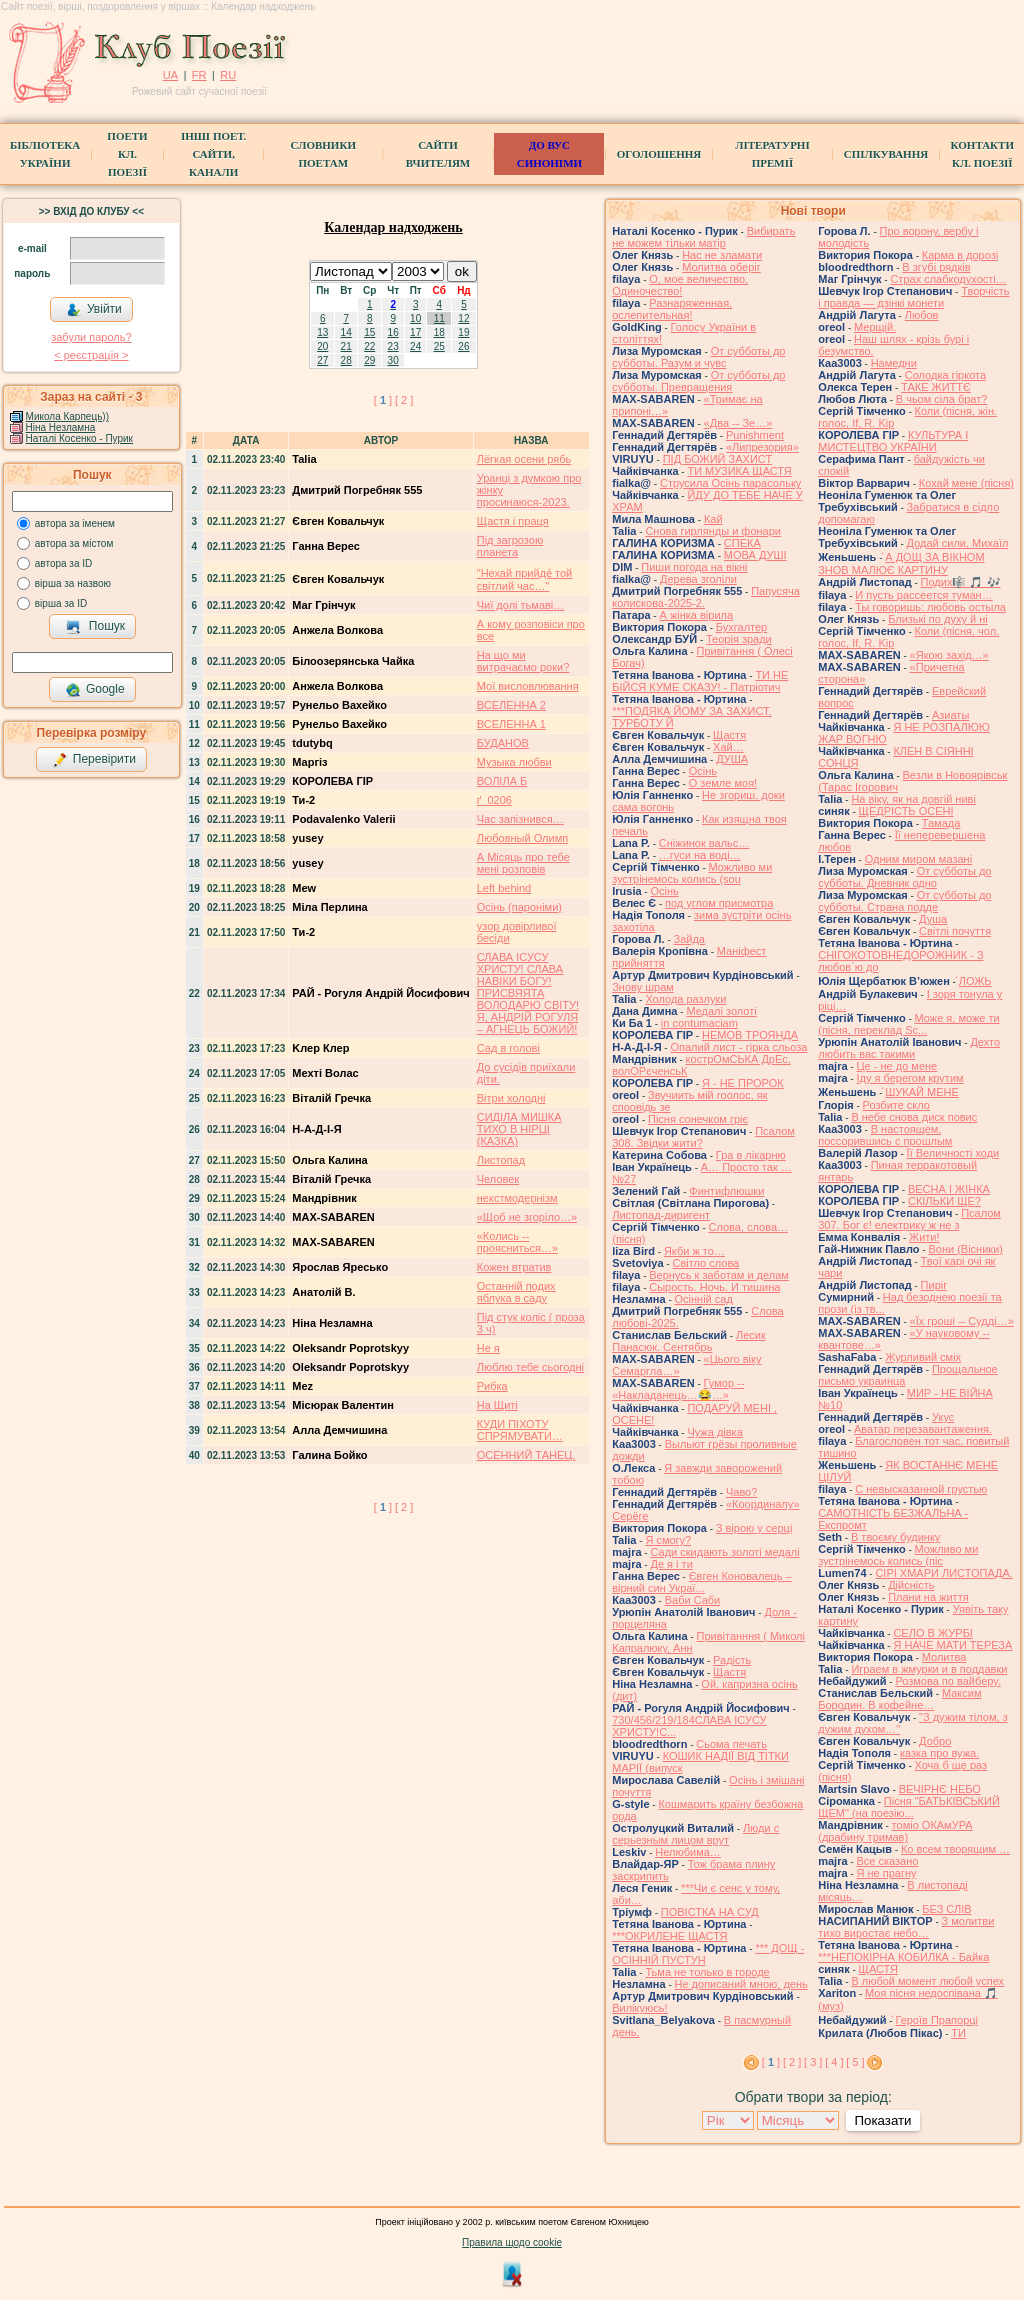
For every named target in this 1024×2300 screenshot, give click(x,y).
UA (170, 75)
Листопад (501, 1160)
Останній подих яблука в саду (516, 1292)
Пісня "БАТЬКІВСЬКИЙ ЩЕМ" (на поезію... (909, 1807)
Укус (943, 1417)
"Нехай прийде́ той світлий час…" (524, 579)
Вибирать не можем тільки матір (703, 237)
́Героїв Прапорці (936, 2020)
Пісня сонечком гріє (698, 1119)
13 (322, 332)
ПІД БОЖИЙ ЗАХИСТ (717, 459)
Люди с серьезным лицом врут (695, 1834)
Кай (713, 519)
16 (393, 332)
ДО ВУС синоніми (549, 154)
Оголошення (659, 154)
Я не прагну (886, 1873)
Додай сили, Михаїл (958, 543)
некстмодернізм (517, 1198)
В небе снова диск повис (914, 1117)
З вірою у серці (754, 1528)
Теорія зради (739, 639)
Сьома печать (731, 1744)
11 (439, 318)
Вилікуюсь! (639, 2008)
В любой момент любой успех (927, 1981)
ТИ (958, 2033)
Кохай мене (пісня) (966, 483)
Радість (732, 1660)
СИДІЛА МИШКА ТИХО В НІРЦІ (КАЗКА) (519, 1129)
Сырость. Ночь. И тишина (714, 1287)
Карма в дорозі (960, 255)
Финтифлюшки (726, 1191)
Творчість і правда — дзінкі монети (913, 297)
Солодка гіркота (945, 375)
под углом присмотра (719, 903)
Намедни (894, 363)
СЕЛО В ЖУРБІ (933, 1633)
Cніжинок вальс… (704, 843)
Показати (882, 2120)
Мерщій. (875, 327)
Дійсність (911, 1585)
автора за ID (64, 563)
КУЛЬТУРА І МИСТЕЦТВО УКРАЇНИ (893, 441)
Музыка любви (514, 762)
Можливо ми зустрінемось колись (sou (692, 873)
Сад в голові (508, 1048)
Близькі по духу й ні (938, 619)
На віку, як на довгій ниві (913, 799)
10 (415, 318)
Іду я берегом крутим (909, 1078)
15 (369, 332)
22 (369, 346)
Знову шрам (643, 987)
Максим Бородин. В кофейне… (899, 1699)
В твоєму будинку (895, 1537)
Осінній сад (704, 1299)
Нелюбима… (688, 1852)
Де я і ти (671, 1564)
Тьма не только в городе (707, 1972)
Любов (922, 315)
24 (415, 346)
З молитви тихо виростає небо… (906, 1927)
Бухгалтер (741, 627)
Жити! (924, 1237)
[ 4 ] (834, 2062)
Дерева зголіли (698, 579)
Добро (935, 1741)
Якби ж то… (694, 1251)
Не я (488, 1348)
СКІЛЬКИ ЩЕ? (944, 1201)
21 (346, 346)
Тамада (941, 823)
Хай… (728, 747)
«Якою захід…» (949, 655)
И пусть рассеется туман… (923, 595)
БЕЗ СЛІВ (946, 1909)
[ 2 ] (404, 400)
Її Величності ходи (953, 1153)
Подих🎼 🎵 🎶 (961, 582)
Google (95, 690)
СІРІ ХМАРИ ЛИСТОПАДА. (944, 1573)
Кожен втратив (514, 1267)
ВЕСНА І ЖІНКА (949, 1189)
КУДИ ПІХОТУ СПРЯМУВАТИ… (520, 1430)
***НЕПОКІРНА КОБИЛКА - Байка (903, 1957)
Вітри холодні (511, 1098)
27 (322, 360)
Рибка (492, 1386)
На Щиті (497, 1405)
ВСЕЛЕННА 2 (511, 705)
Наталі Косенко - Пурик (79, 438)
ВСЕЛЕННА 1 (511, 724)
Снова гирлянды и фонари (713, 531)
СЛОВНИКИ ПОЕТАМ (323, 154)
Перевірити (94, 760)
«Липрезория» (762, 447)
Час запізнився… (520, 819)
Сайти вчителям (438, 154)
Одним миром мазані (918, 859)
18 (439, 332)
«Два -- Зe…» (738, 423)
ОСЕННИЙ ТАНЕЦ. (526, 1455)
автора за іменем (75, 523)
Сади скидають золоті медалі (724, 1552)
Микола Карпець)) (67, 416)
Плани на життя (928, 1597)
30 (393, 360)
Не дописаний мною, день (741, 1984)
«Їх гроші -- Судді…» (962, 1321)
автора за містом (74, 543)
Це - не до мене (896, 1066)
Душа (933, 919)
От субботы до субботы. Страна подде (904, 901)
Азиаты (950, 715)
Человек (498, 1179)
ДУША (732, 759)
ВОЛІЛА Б (502, 781)
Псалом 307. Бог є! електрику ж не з (909, 1219)
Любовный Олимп (522, 838)
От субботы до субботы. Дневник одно (904, 877)
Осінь (703, 771)
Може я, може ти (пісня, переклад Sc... (908, 1024)
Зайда (689, 939)
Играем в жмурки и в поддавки (929, 1669)
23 (393, 346)
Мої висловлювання (528, 686)
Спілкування (886, 154)
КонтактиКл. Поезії (982, 154)
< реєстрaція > (91, 355)
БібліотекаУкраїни (45, 154)
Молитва (944, 1657)
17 (415, 332)
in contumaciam (699, 1023)
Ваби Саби (693, 1600)
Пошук (95, 627)
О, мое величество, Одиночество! (680, 285)
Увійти (94, 310)
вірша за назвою (73, 583)
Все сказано (887, 1861)
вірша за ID (61, 603)
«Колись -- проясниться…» (517, 1242)
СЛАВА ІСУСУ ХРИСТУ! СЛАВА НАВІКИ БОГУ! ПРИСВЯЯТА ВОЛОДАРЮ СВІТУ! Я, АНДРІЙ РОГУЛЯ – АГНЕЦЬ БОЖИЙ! (528, 993)
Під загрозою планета (510, 546)
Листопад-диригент (661, 1215)
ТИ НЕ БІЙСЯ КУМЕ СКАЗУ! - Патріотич (700, 681)
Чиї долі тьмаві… (521, 605)
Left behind (504, 888)
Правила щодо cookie (512, 2242)
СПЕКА (742, 543)
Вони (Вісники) (965, 1249)
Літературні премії (772, 154)
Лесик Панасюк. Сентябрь (689, 1341)
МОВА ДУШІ (755, 555)
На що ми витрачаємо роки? (523, 661)
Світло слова (705, 1263)
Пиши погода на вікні (694, 567)
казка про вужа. (939, 1753)
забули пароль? (91, 337)
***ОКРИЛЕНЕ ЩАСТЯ (669, 1936)
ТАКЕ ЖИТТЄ (936, 387)
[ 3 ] (813, 2062)
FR (199, 75)
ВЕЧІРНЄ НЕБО (940, 1789)
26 (463, 346)
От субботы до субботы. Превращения (698, 381)
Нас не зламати (722, 255)
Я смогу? (668, 1540)
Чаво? (741, 1492)
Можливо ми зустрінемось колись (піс (898, 1555)
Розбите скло (896, 1105)
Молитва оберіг (721, 267)
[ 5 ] (855, 2062)
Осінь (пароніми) (519, 907)
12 (463, 318)
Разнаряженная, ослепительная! (672, 309)
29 (369, 360)
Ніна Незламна (61, 427)
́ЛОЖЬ (975, 981)
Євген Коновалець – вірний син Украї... (702, 1582)
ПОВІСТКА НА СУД (710, 1912)
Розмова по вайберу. (947, 1681)
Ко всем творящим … (955, 1849)
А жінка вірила (696, 615)
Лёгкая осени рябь (524, 459)
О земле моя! (723, 783)
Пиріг (934, 1285)
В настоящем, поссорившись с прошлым (885, 1135)
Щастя (729, 735)
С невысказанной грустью (921, 1489)
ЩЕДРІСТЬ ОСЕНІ (906, 811)
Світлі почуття (955, 931)
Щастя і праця (513, 521)
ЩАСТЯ (878, 1969)
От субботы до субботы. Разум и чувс (698, 357)
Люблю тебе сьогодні (530, 1367)
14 (346, 332)
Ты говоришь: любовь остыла (930, 607)
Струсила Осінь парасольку (730, 483)
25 (439, 346)
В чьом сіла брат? (942, 399)
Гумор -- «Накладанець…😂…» (678, 1389)
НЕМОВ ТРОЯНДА (750, 1035)
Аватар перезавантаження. (923, 1429)
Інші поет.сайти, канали (213, 154)
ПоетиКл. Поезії (127, 154)
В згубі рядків (936, 267)
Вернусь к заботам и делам (719, 1275)
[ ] (383, 400)
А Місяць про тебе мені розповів (523, 863)
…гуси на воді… (700, 855)
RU (228, 75)
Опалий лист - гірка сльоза (738, 1047)
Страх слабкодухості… (948, 279)
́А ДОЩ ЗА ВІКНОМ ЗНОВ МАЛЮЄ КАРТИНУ (901, 563)
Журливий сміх (923, 1357)
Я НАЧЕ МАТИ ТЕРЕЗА (952, 1645)
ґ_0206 (494, 800)
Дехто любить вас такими (909, 1048)
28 (346, 360)
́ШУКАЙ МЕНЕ (922, 1092)
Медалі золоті (721, 1011)
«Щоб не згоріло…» (527, 1217)
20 (322, 346)
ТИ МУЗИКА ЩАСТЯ (739, 471)
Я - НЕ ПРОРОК (743, 1083)
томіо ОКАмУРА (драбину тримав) (895, 1831)
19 (463, 332)
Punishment (755, 435)
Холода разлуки (685, 999)
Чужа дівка (714, 1432)
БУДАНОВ (503, 743)
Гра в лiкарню (751, 1155)
